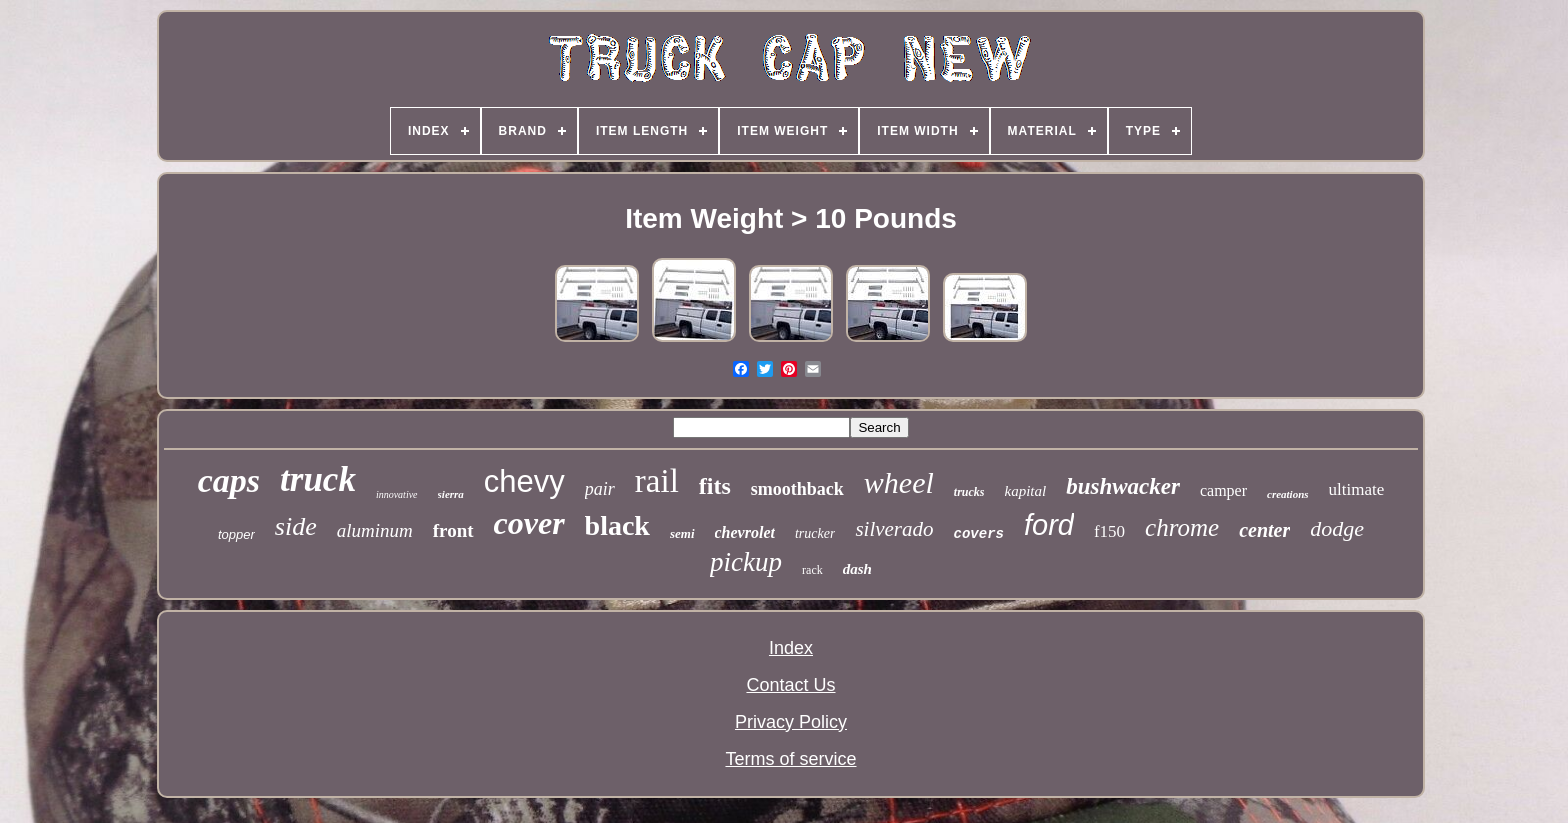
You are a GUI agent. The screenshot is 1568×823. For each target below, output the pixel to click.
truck (318, 479)
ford (1049, 525)
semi (682, 533)
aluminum (375, 530)
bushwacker (1123, 486)
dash (857, 569)
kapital (1026, 491)
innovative (397, 494)
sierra (451, 494)
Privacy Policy (791, 722)
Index (791, 648)
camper (1223, 490)
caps (229, 480)
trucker (815, 533)
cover (529, 523)
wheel (899, 482)
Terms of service (790, 759)
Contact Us (790, 685)
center (1264, 530)
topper (236, 534)
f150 (1109, 531)
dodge (1337, 528)
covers (979, 534)
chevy (524, 481)
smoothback (797, 489)
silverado (894, 529)
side (296, 526)
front (453, 530)
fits (715, 486)
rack (812, 570)
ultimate (1357, 489)
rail (657, 481)
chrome (1182, 527)
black (617, 525)
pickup (746, 562)
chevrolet (745, 532)
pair (600, 489)
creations (1288, 494)
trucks (969, 492)
